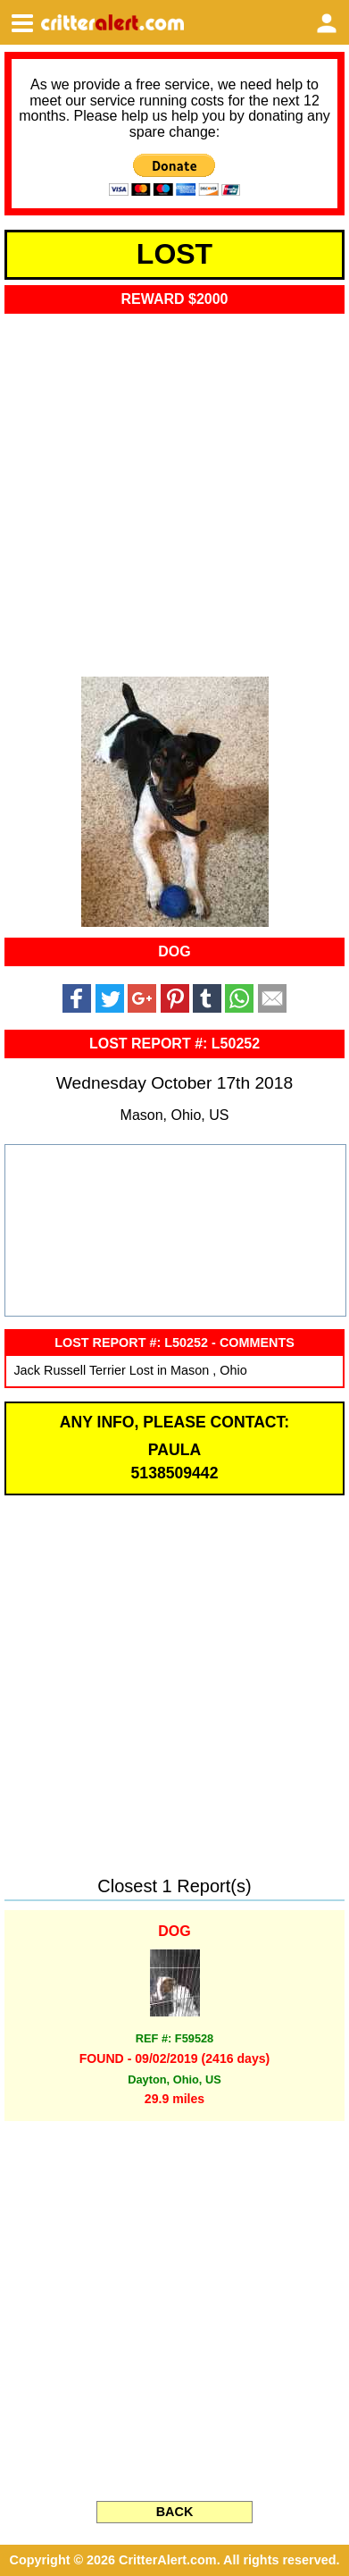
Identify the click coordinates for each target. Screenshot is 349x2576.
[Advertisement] (174, 489)
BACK (175, 2511)
